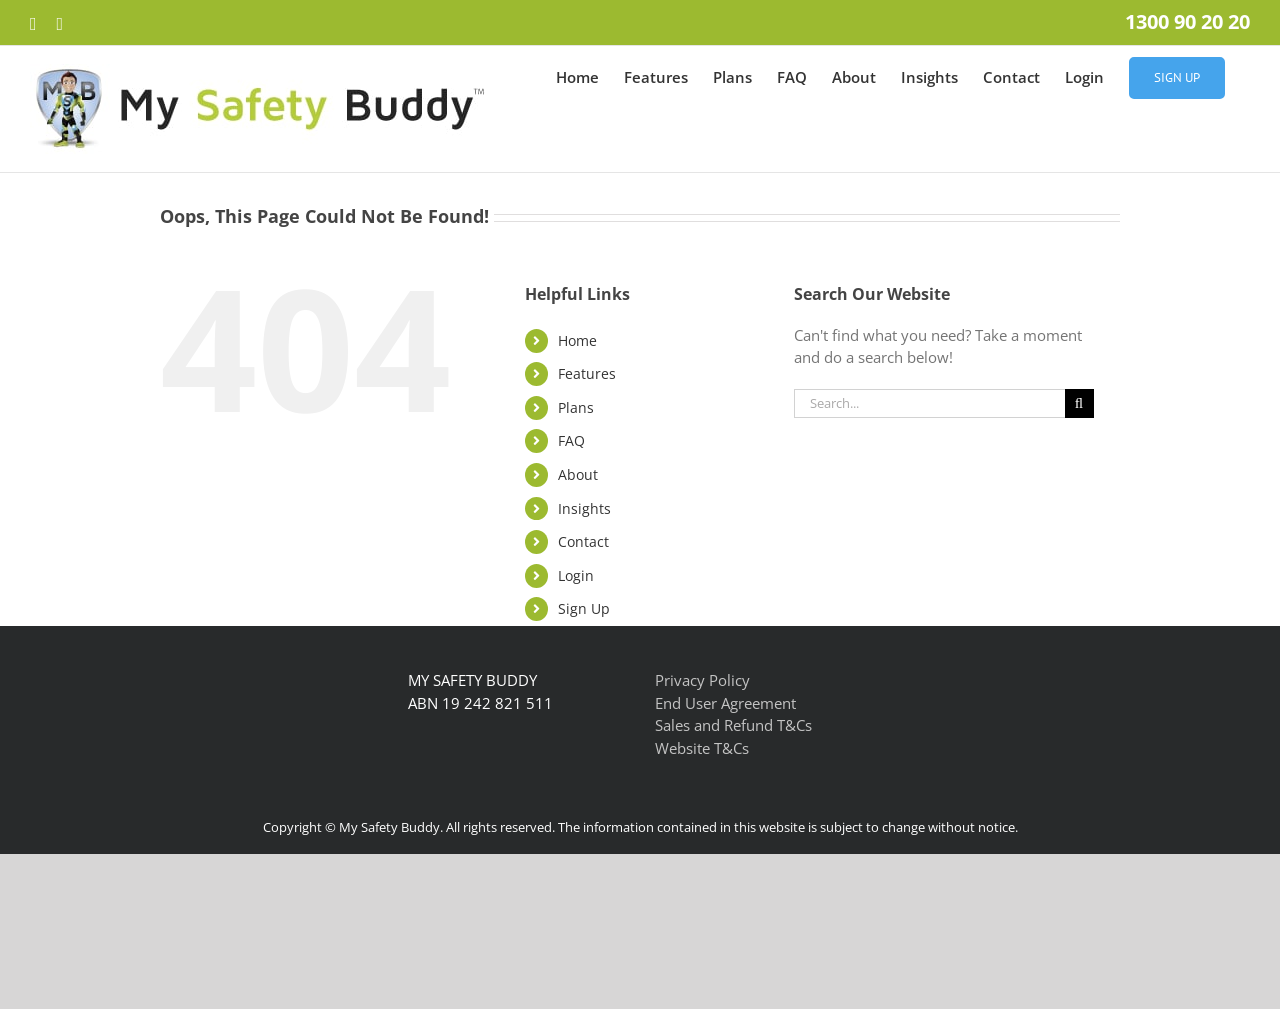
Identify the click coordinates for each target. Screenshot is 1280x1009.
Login (576, 575)
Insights (584, 508)
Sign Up (584, 608)
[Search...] (929, 403)
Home (577, 340)
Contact (583, 541)
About (578, 474)
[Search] (1079, 403)
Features (587, 373)
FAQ (571, 440)
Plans (576, 407)
